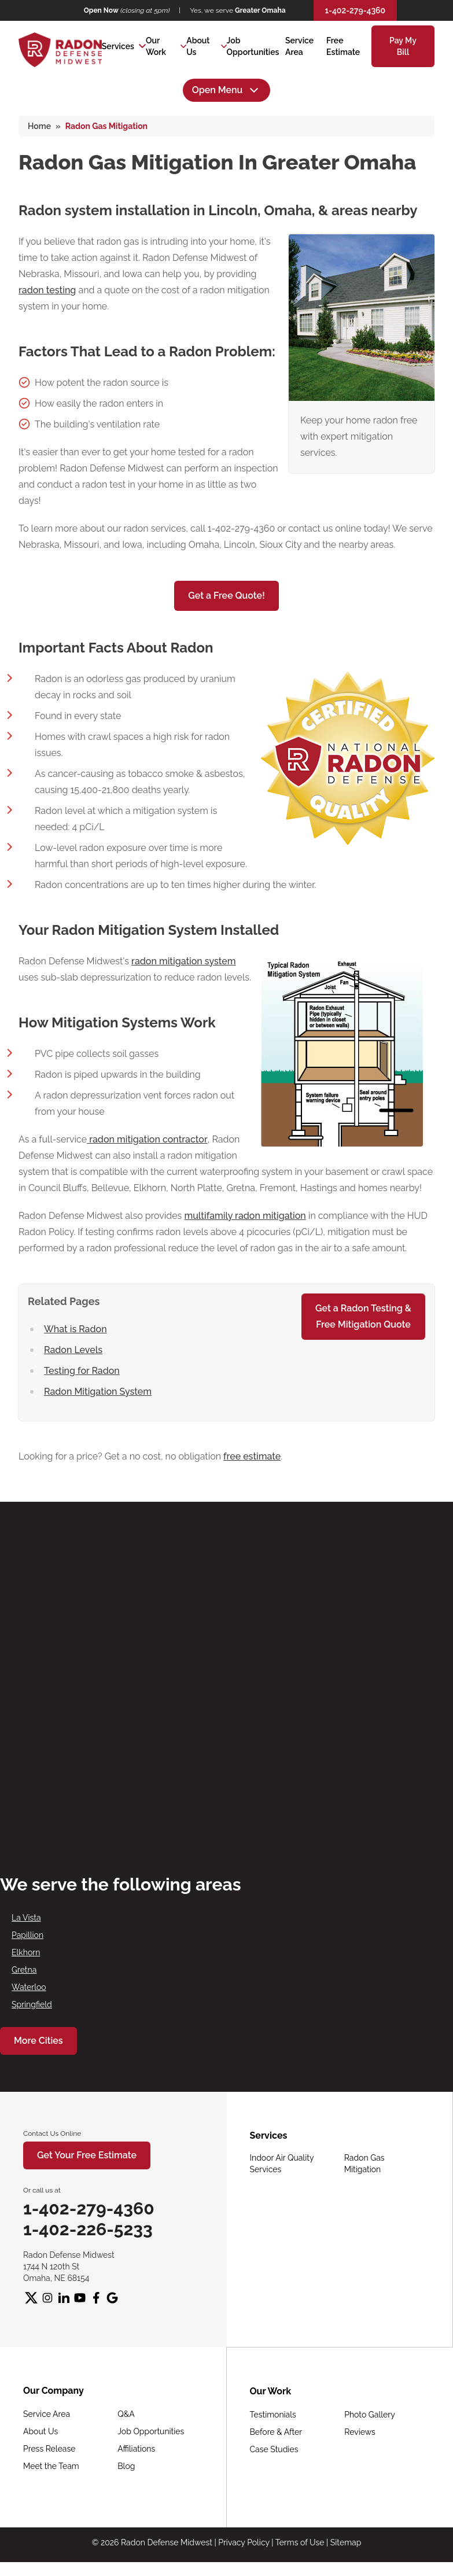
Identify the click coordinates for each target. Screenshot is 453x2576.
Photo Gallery (369, 2414)
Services (118, 46)
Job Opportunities (150, 2431)
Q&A (126, 2414)
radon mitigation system (183, 961)
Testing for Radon (82, 1370)
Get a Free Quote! (226, 595)
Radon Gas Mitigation (364, 2163)
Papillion (27, 1935)
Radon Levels (73, 1349)
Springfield (32, 2004)
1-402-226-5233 (88, 2229)
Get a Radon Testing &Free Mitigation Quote (363, 1316)
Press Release (49, 2448)
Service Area (46, 2414)
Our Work (156, 46)
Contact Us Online (52, 2133)
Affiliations (136, 2448)
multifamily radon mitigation (244, 1215)
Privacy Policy (243, 2542)
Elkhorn (26, 1952)
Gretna (24, 1969)
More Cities (38, 2040)
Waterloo (29, 1987)
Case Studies (274, 2449)
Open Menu (227, 90)
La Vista (26, 1917)
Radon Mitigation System (98, 1391)
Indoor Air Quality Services (282, 2163)
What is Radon (75, 1329)
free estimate (252, 1456)
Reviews (359, 2432)
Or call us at (42, 2190)
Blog (126, 2466)
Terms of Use (300, 2542)
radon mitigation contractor (147, 1139)
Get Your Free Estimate (87, 2155)
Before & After (276, 2432)
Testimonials (273, 2414)
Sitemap (345, 2542)
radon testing (47, 290)
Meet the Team (51, 2466)
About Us (197, 46)
